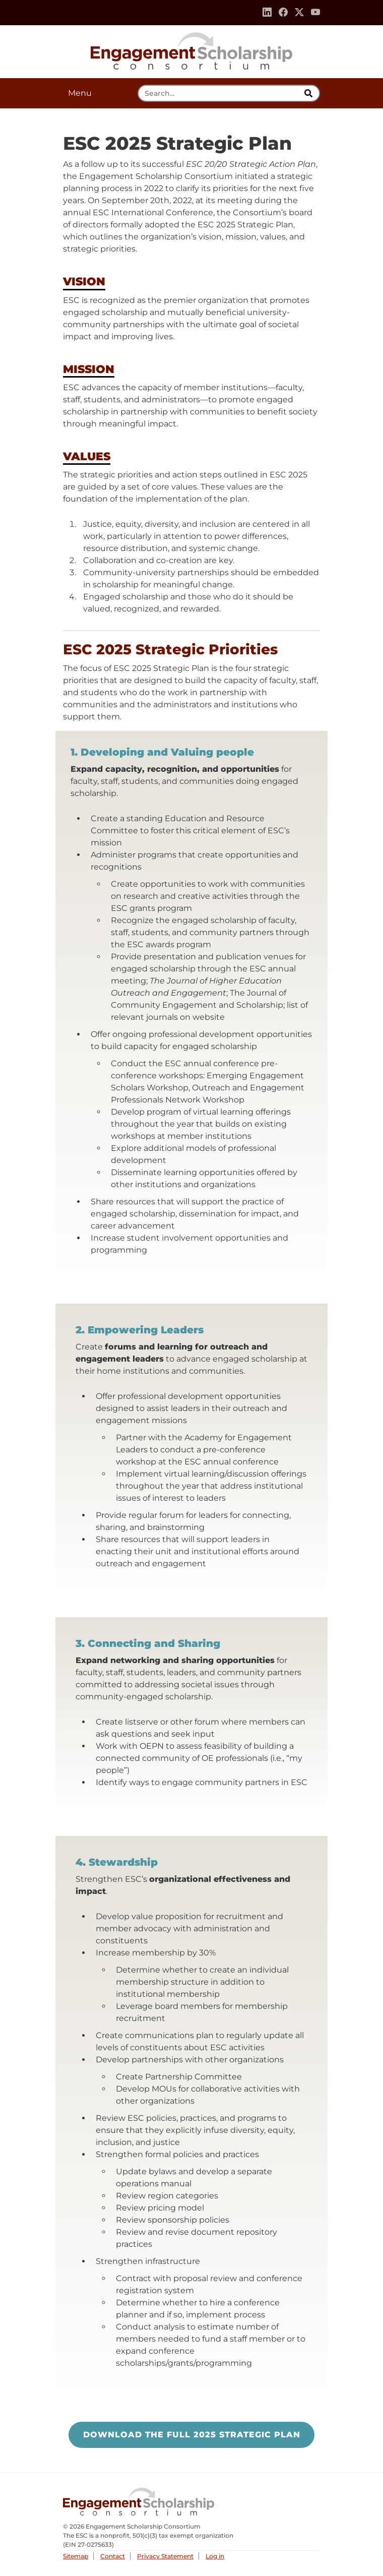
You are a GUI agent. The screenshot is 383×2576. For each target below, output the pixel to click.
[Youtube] (315, 12)
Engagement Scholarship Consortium (191, 49)
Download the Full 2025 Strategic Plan (198, 2439)
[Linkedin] (267, 12)
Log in (215, 2556)
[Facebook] (283, 12)
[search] (309, 93)
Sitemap (75, 2556)
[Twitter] (299, 12)
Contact (112, 2556)
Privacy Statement (165, 2556)
